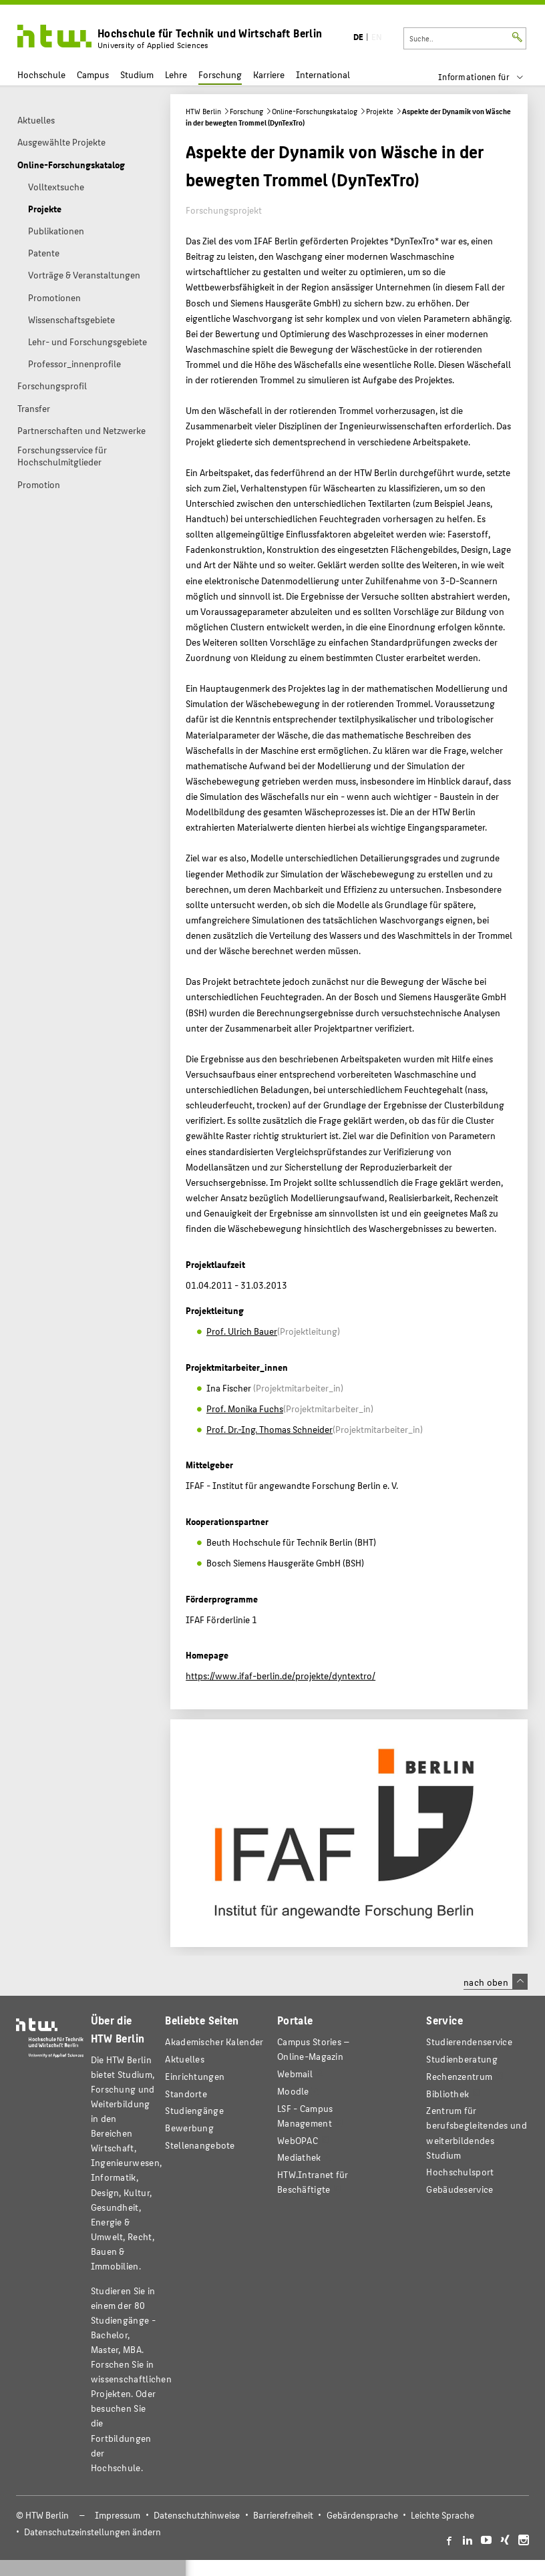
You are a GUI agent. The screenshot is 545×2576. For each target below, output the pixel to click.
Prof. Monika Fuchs (244, 1408)
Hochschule (41, 74)
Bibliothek (447, 2094)
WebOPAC (297, 2140)
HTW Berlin (203, 111)
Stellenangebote (199, 2145)
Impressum (117, 2515)
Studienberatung (461, 2059)
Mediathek (299, 2157)
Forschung (220, 74)
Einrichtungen (194, 2076)
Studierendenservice (469, 2041)
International (323, 74)
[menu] (489, 76)
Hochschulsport (460, 2172)
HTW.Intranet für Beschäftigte (313, 2181)
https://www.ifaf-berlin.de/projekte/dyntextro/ (280, 1675)
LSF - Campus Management (305, 2115)
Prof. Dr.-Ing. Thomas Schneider (269, 1429)
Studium (137, 74)
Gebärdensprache (362, 2515)
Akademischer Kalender (214, 2041)
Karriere (269, 74)
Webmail (295, 2074)
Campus (93, 74)
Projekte (379, 111)
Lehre (176, 74)
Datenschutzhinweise (197, 2515)
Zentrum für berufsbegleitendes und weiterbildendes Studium (476, 2132)
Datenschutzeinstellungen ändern (92, 2532)
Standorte (186, 2094)
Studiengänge (194, 2110)
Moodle (293, 2091)
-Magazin (314, 2048)
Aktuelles (184, 2059)
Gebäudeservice (459, 2189)
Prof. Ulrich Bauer (241, 1330)
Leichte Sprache (442, 2515)
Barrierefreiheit (283, 2515)
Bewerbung (189, 2128)
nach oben (496, 1981)
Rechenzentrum (459, 2076)
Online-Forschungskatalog (314, 111)
